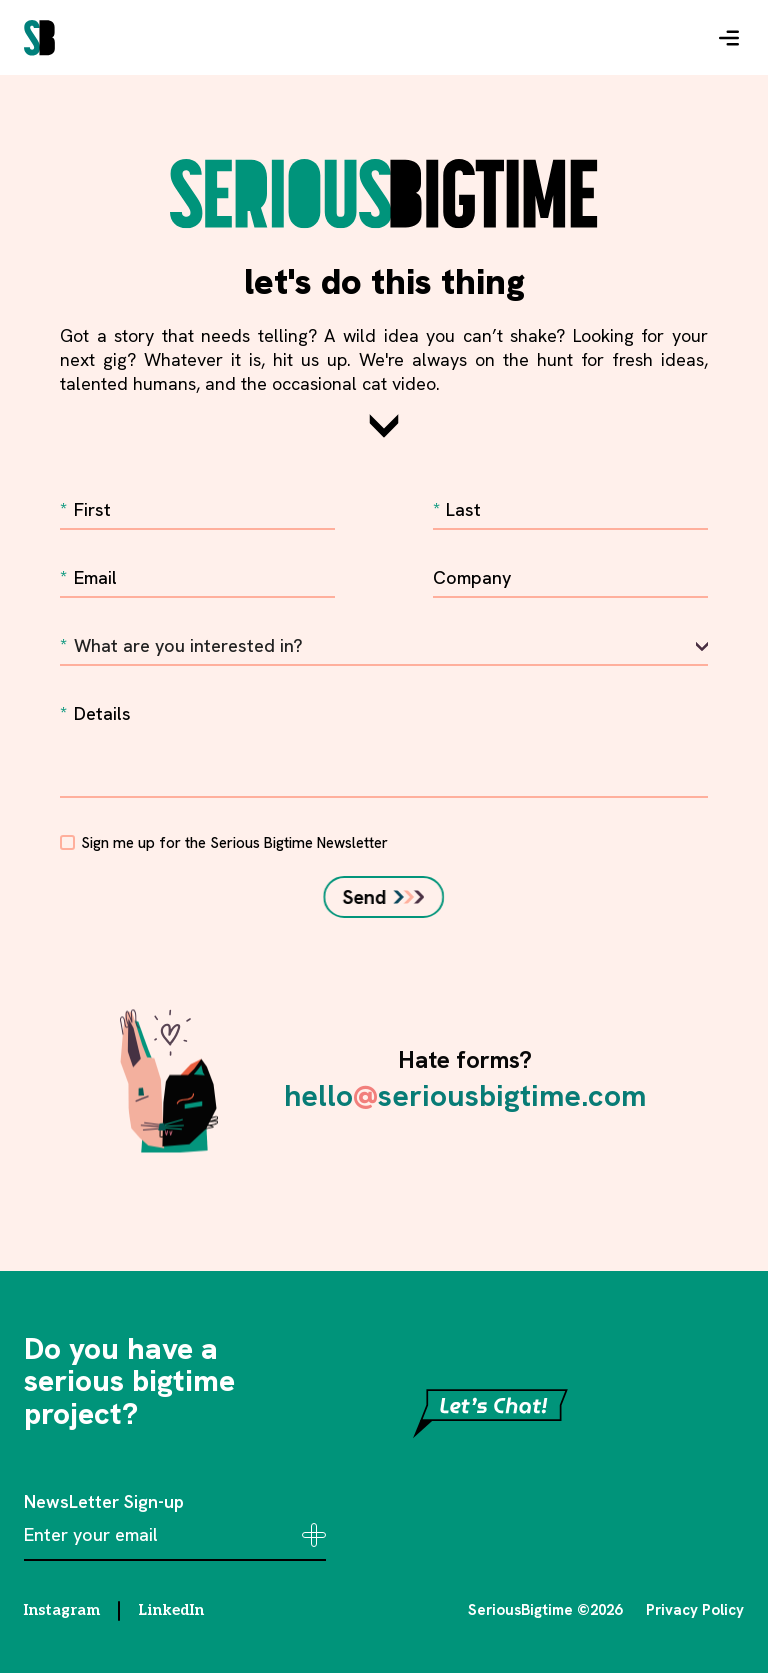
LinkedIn (171, 1610)
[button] (729, 38)
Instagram (62, 1610)
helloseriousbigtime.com (465, 1095)
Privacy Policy (695, 1610)
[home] (39, 38)
